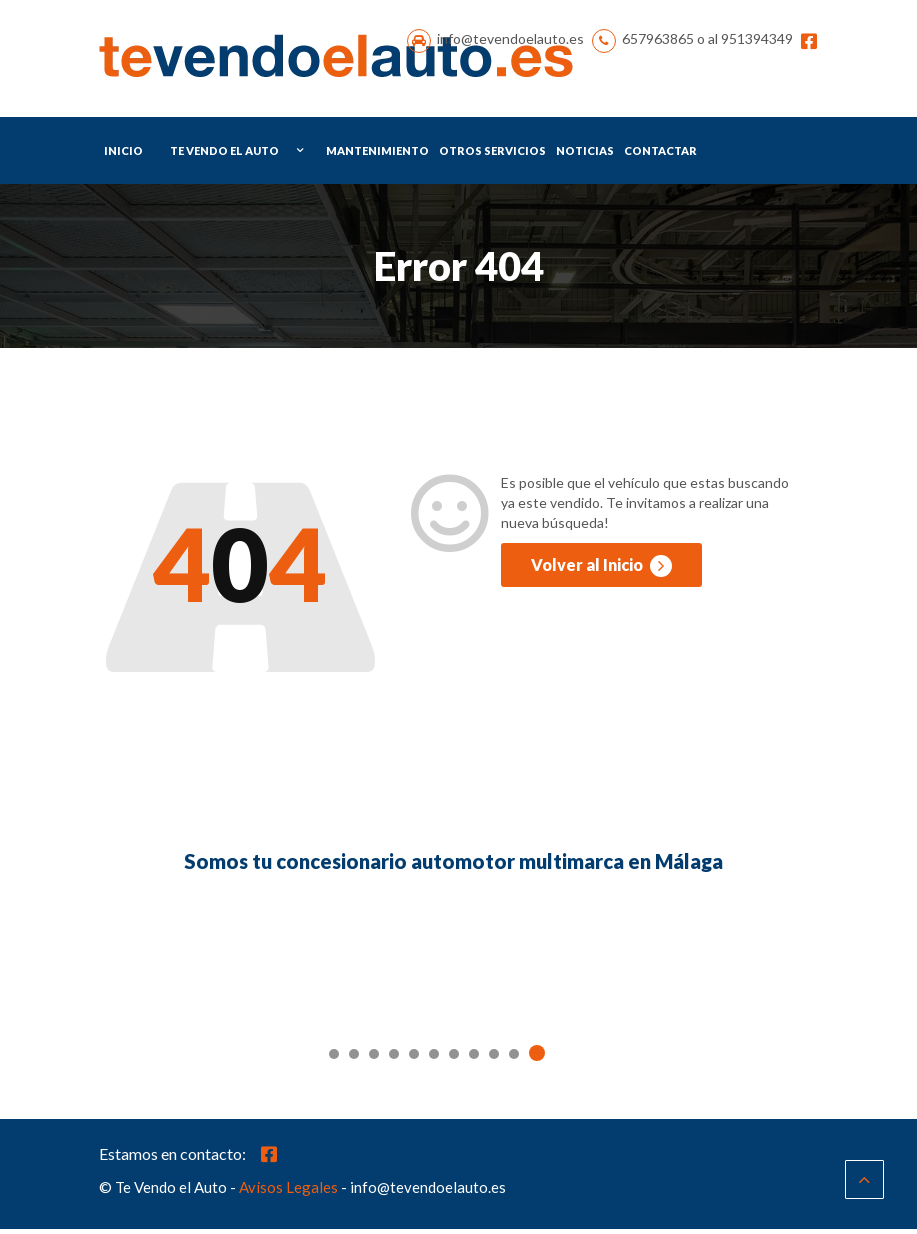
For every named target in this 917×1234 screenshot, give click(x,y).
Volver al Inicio (601, 570)
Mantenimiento (377, 154)
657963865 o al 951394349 (707, 41)
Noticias (585, 154)
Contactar (660, 154)
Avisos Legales (288, 1192)
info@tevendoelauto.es (510, 41)
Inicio (123, 154)
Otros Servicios (492, 154)
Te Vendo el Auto (224, 154)
